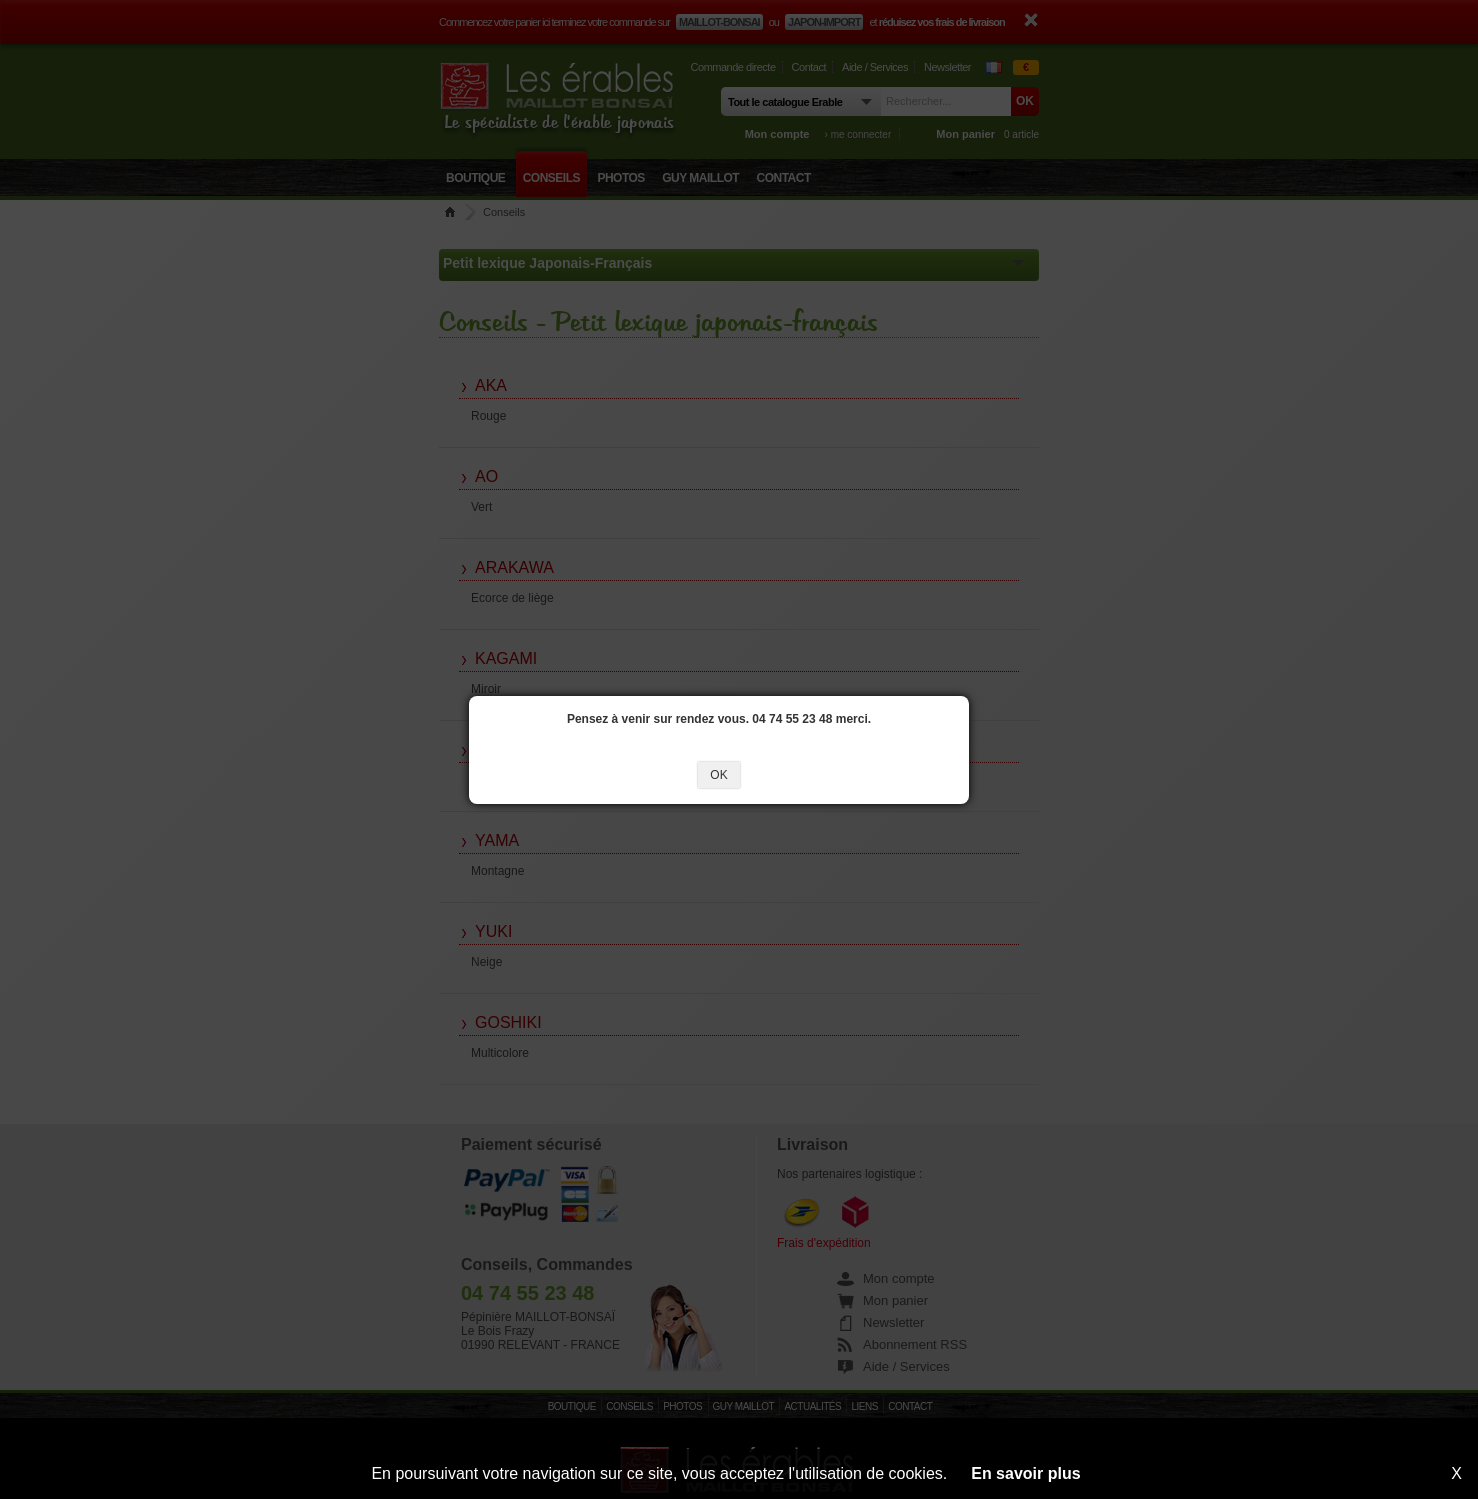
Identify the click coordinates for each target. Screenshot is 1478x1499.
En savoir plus (1025, 1473)
